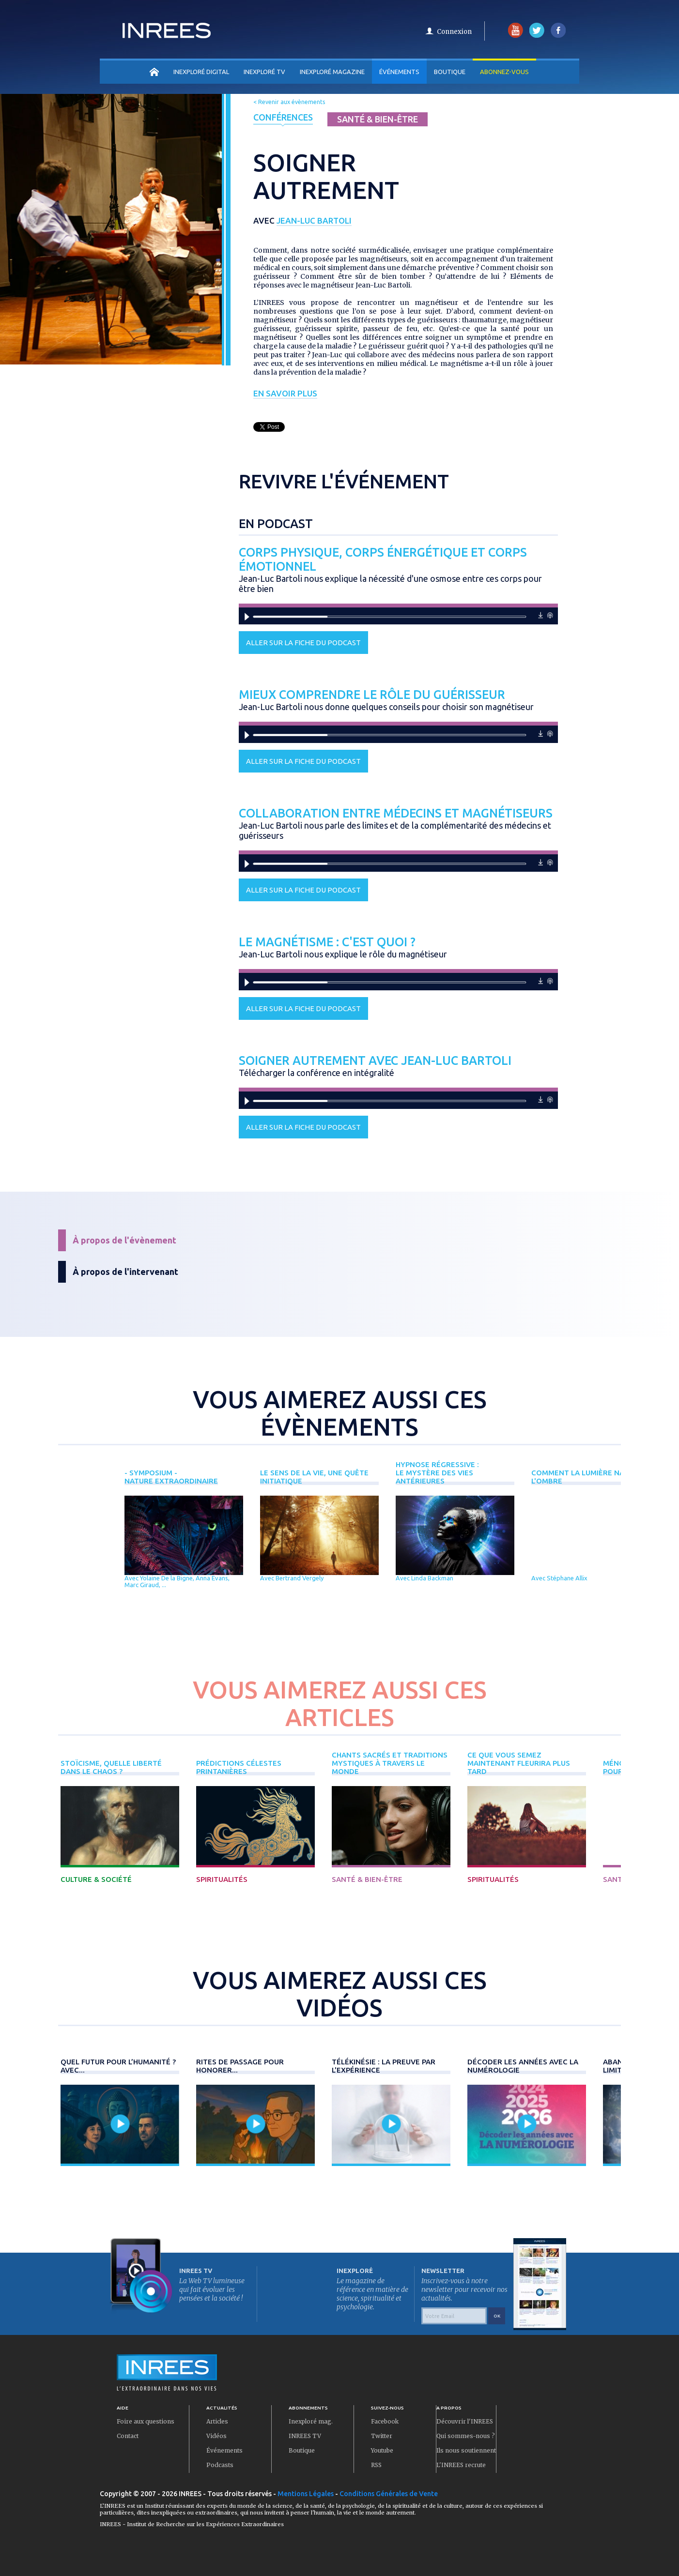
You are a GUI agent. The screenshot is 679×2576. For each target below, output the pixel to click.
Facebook (385, 2421)
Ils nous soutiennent (466, 2450)
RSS (376, 2465)
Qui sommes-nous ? (465, 2436)
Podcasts (219, 2465)
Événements (399, 71)
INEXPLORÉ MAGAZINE (332, 71)
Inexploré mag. (311, 2421)
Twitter (381, 2436)
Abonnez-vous (504, 71)
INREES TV (305, 2436)
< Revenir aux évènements (289, 102)
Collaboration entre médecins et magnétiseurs (396, 813)
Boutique (449, 71)
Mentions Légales (306, 2494)
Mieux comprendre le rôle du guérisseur (372, 694)
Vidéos (216, 2436)
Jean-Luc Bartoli (314, 220)
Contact (128, 2436)
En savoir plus (285, 393)
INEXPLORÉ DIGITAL (201, 71)
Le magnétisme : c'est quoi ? (327, 942)
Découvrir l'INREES (464, 2421)
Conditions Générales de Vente (389, 2494)
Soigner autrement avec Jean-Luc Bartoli (375, 1060)
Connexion (454, 32)
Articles (217, 2421)
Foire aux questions (145, 2421)
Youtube (382, 2450)
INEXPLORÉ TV (264, 71)
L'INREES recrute (461, 2465)
